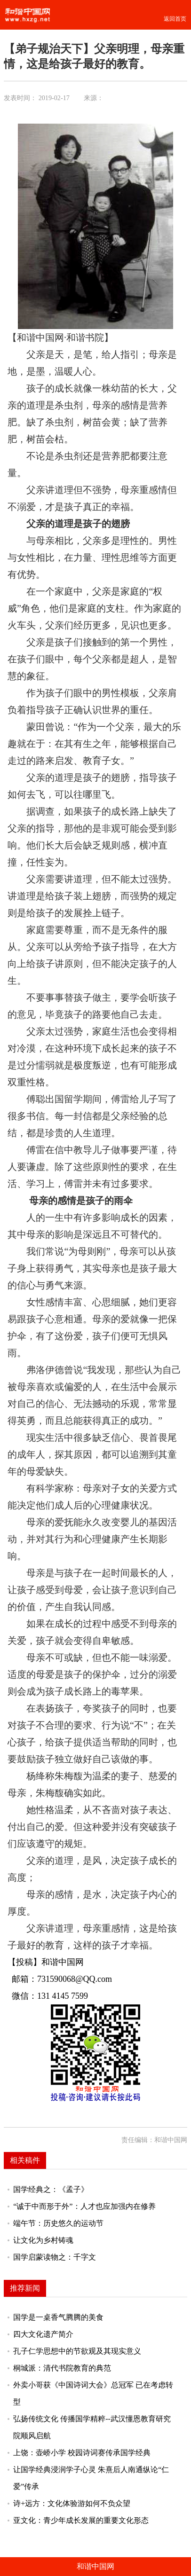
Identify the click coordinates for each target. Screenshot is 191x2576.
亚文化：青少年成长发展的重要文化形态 (81, 2520)
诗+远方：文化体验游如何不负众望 (71, 2503)
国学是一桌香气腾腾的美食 (58, 2317)
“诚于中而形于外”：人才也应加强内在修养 (84, 2206)
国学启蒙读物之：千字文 (54, 2257)
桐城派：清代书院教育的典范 (62, 2368)
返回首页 (175, 19)
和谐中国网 (95, 2566)
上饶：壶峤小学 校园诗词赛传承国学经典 (82, 2453)
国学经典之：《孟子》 (50, 2189)
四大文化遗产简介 (43, 2334)
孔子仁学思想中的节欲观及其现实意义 (77, 2351)
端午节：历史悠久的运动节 (58, 2223)
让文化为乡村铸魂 (43, 2240)
